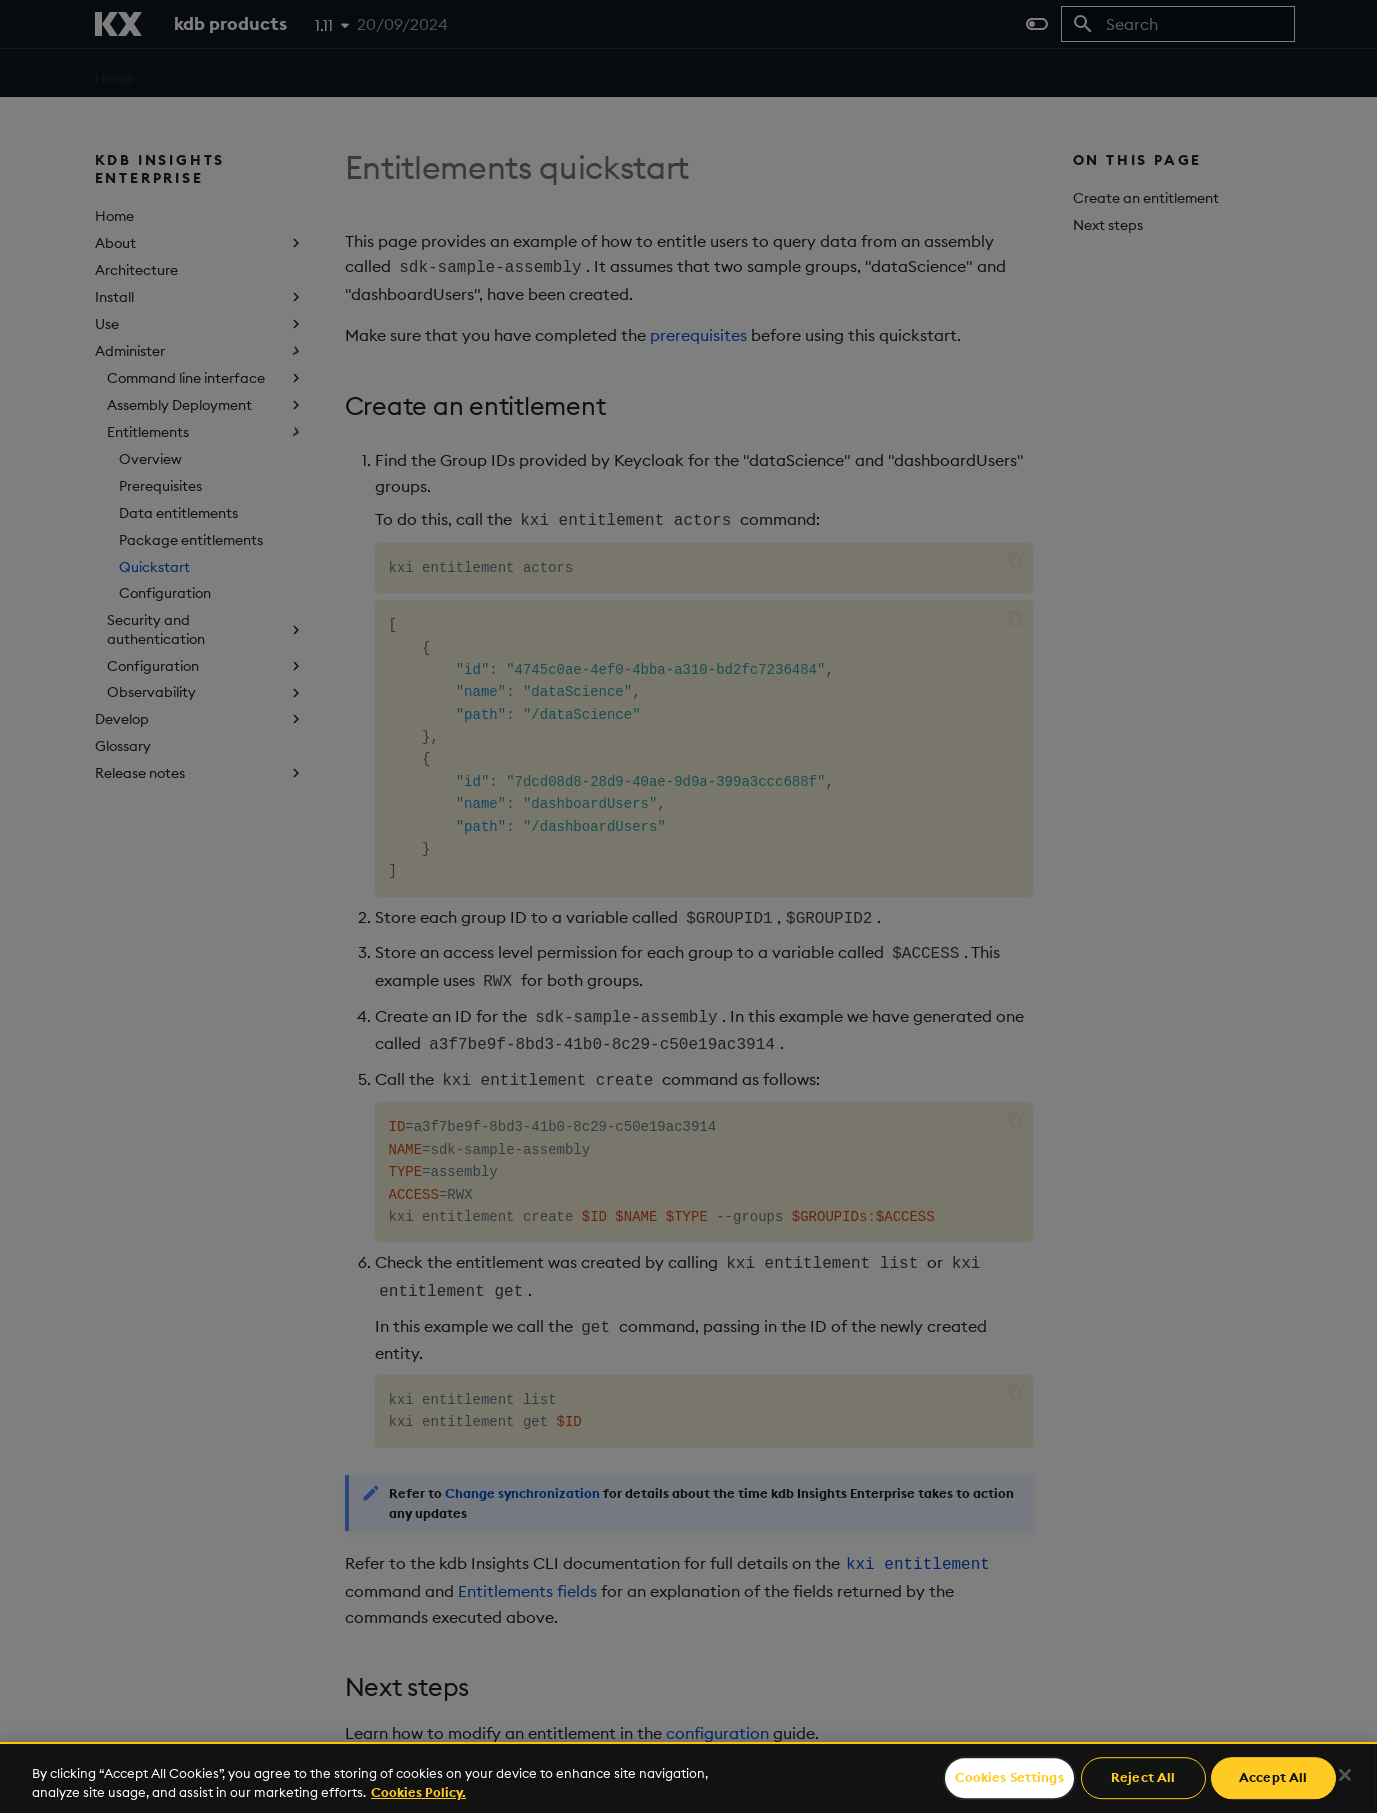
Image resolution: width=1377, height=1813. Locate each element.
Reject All (1143, 1778)
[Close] (1345, 1775)
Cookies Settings (1009, 1778)
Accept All (1273, 1778)
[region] (688, 1777)
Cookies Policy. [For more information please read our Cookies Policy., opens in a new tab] (418, 1792)
